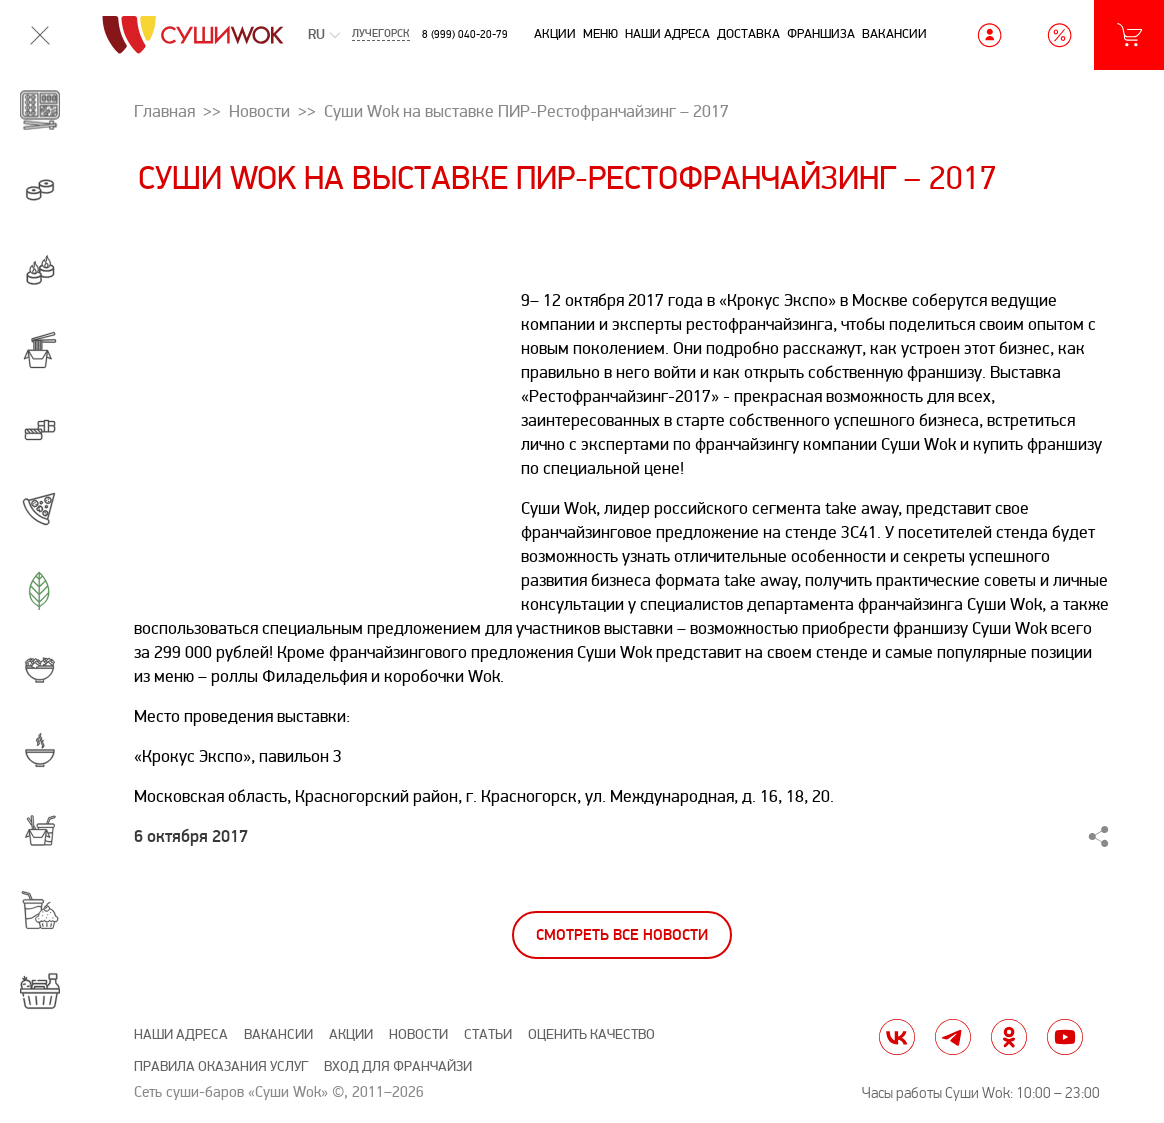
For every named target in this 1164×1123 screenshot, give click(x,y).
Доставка (748, 34)
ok (1009, 1037)
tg (953, 1037)
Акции (555, 34)
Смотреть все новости (622, 935)
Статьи (488, 1034)
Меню (600, 34)
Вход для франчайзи (398, 1066)
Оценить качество (591, 1034)
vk (897, 1037)
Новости (418, 1034)
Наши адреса (667, 34)
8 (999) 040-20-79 (465, 34)
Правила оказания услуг (221, 1066)
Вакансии (894, 34)
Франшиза (821, 34)
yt (1065, 1037)
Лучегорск (381, 34)
